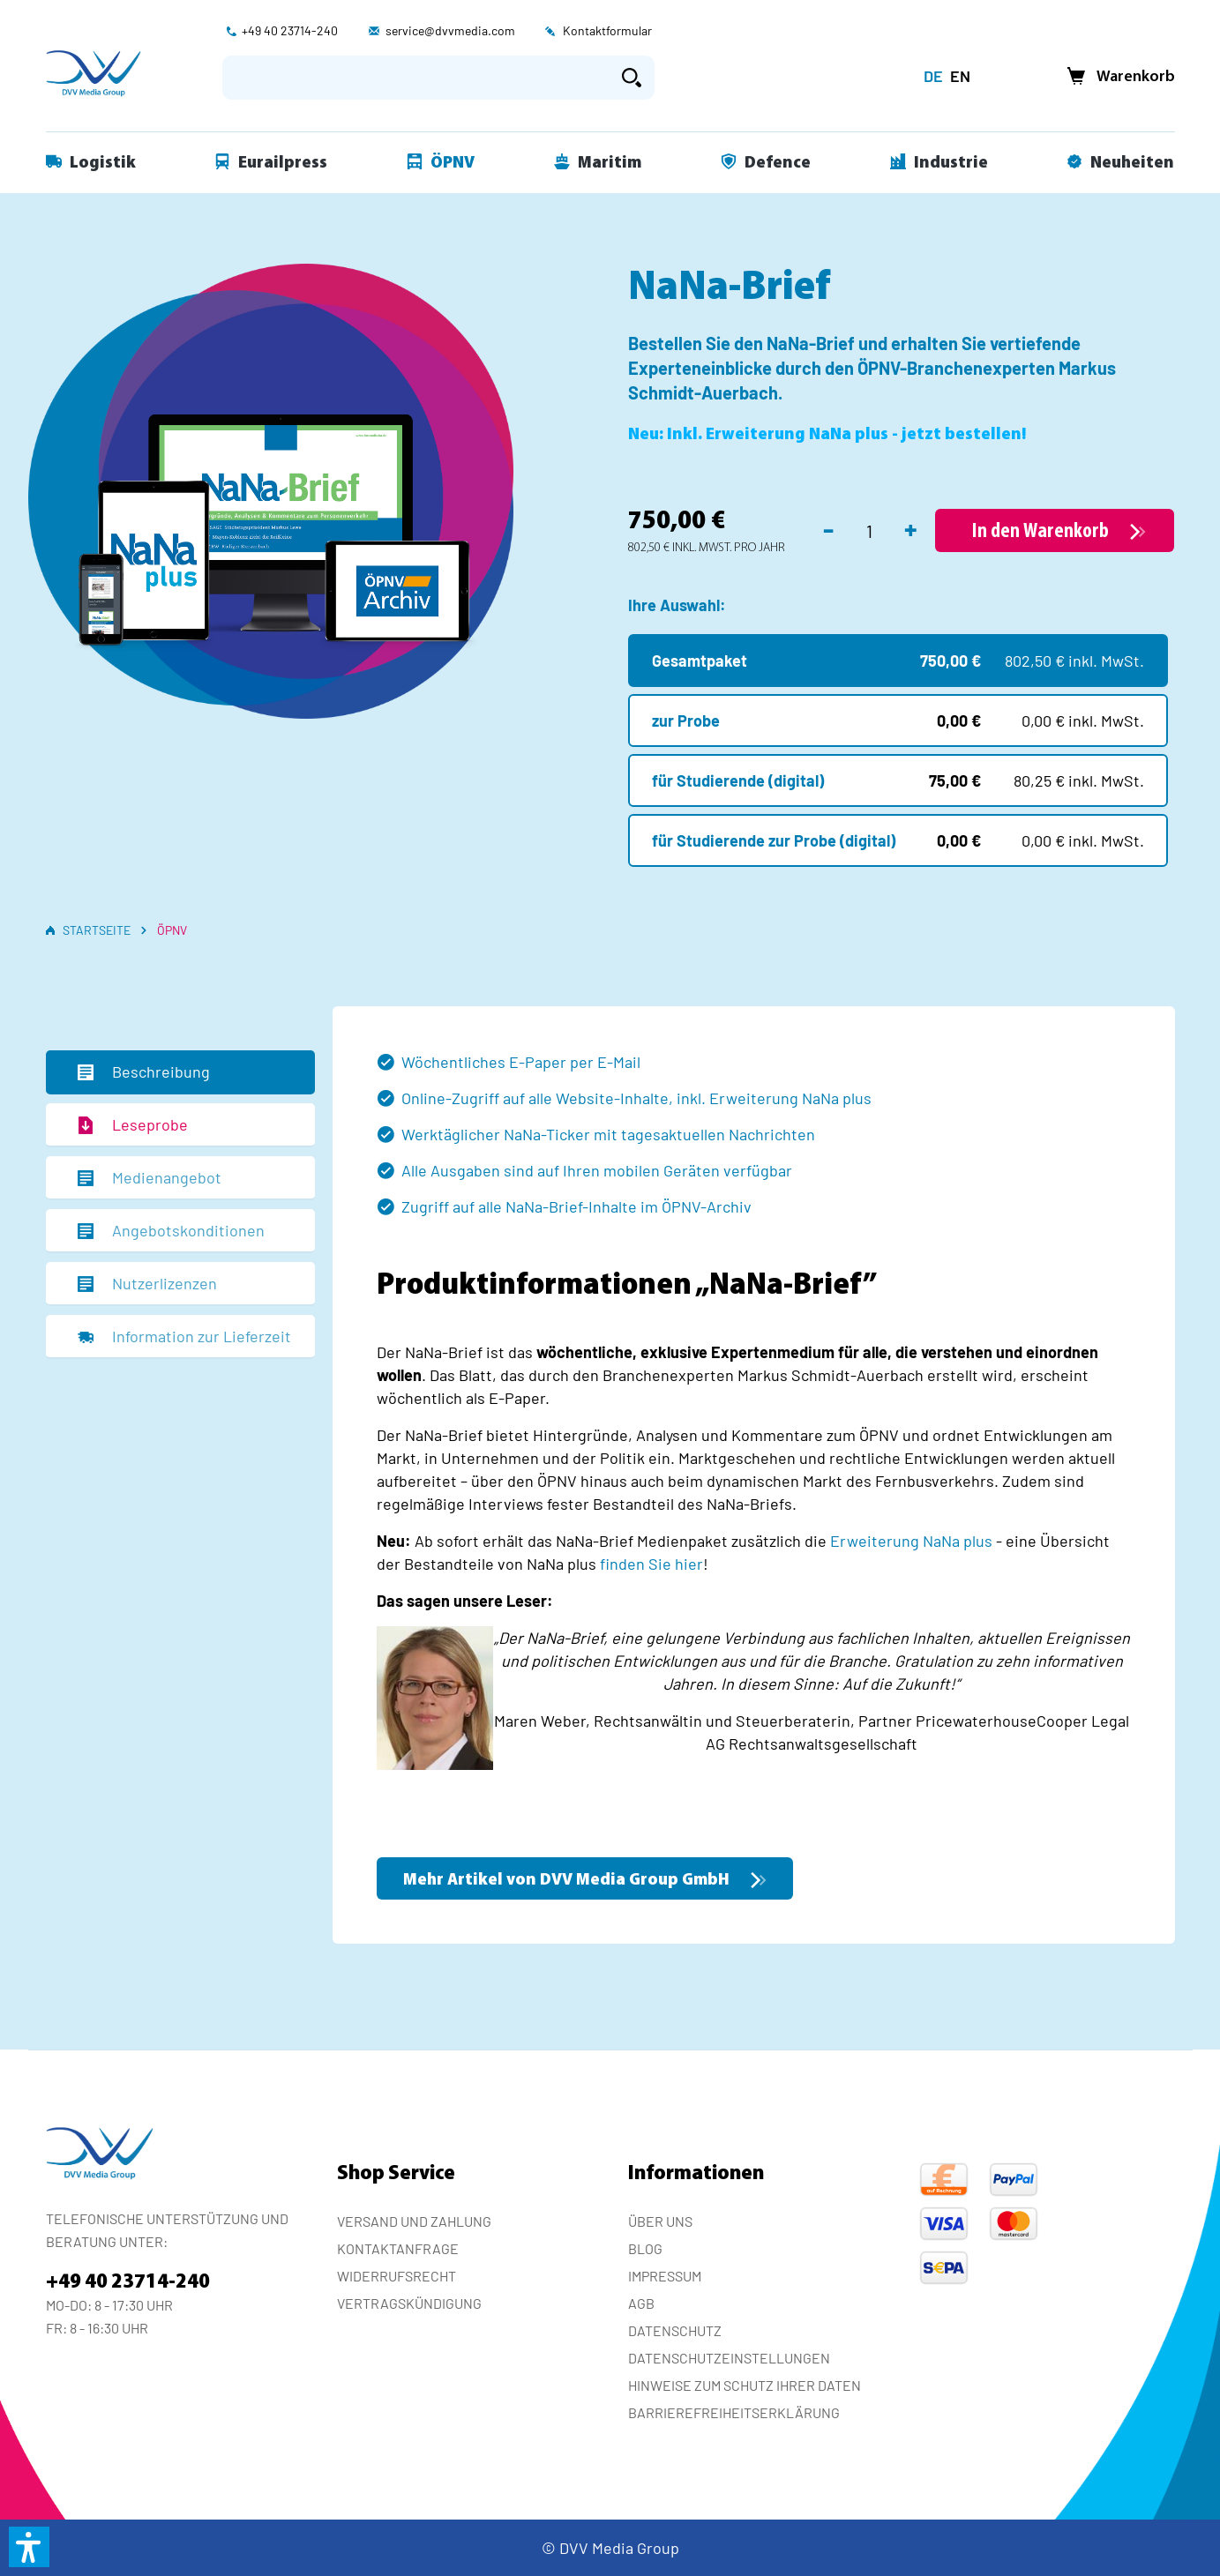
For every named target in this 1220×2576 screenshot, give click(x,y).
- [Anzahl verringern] (828, 528)
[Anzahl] (869, 531)
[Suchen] (632, 78)
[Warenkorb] (1116, 77)
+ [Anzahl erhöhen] (910, 528)
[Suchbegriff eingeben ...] (416, 78)
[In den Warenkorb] (1054, 530)
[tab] (180, 1072)
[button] (29, 2547)
